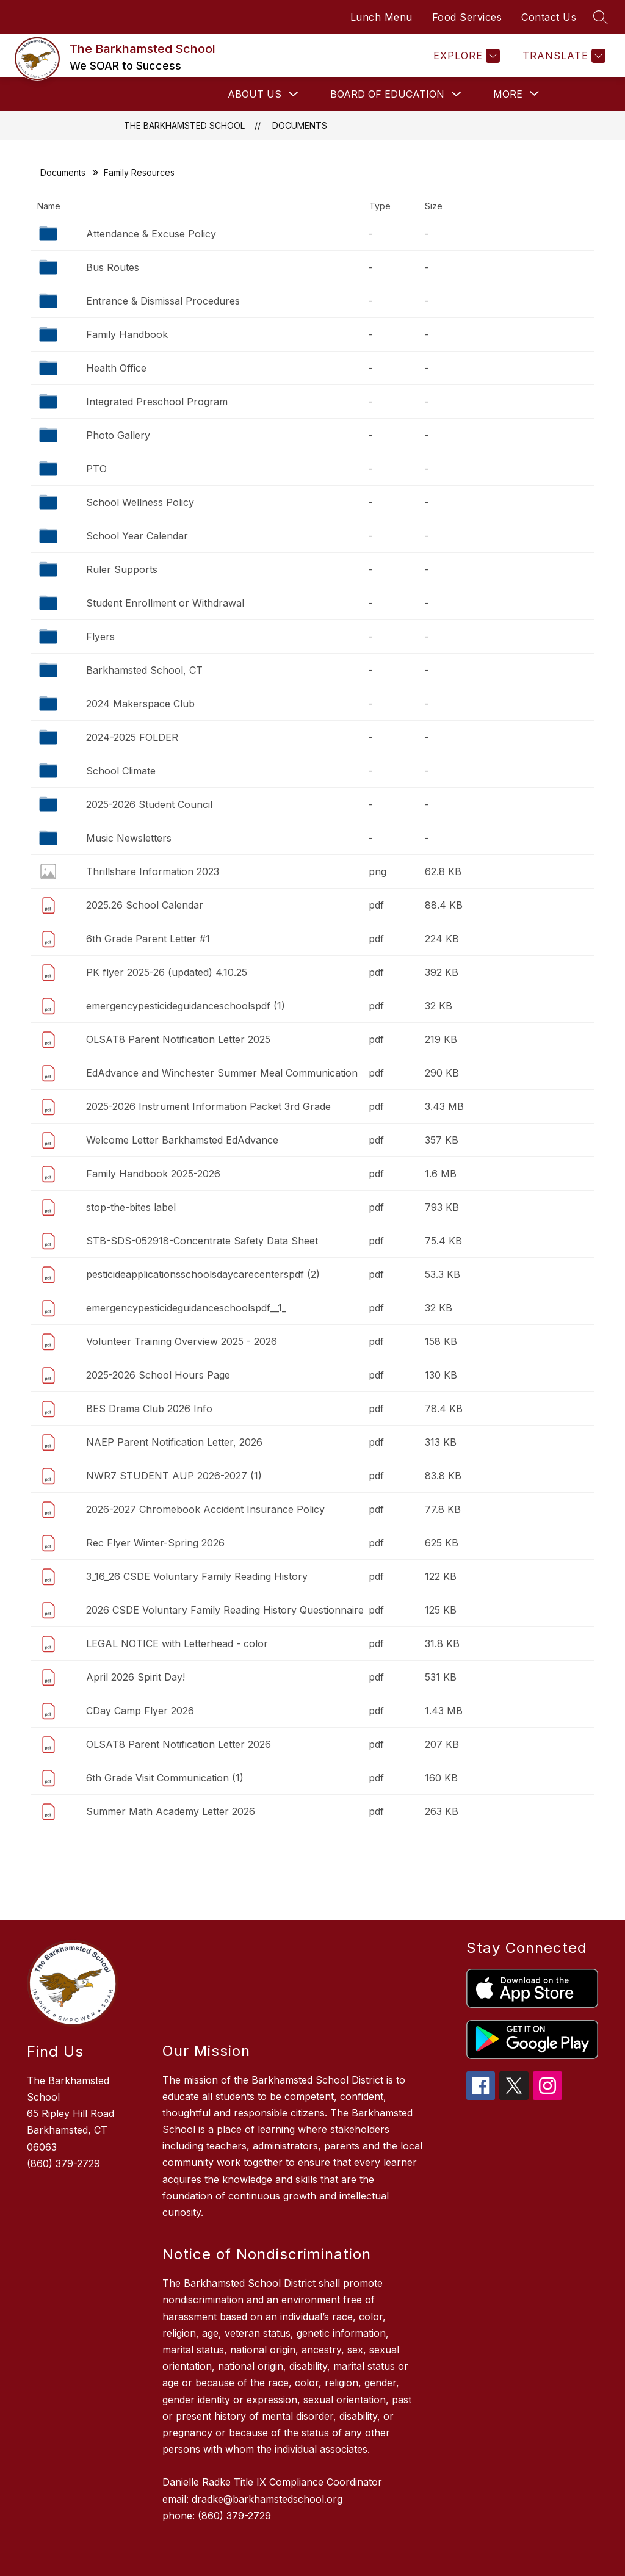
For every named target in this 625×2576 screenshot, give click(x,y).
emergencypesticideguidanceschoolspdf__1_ (186, 1308)
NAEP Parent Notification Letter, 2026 (174, 1442)
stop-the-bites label (131, 1207)
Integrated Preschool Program (157, 401)
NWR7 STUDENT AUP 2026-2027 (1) (174, 1476)
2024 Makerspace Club (140, 704)
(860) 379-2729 (63, 2163)
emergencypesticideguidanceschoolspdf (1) (185, 1006)
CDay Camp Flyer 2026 (140, 1711)
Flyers (100, 636)
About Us (254, 94)
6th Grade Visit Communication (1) (165, 1778)
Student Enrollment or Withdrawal (165, 603)
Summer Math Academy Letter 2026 (170, 1811)
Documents (299, 125)
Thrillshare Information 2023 (152, 871)
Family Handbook (127, 334)
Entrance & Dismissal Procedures (163, 301)
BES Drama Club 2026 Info (149, 1408)
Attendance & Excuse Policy (151, 234)
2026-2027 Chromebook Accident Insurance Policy (205, 1509)
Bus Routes (112, 267)
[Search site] (600, 17)
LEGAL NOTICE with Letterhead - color (177, 1643)
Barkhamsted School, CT (144, 670)
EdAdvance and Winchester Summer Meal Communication (222, 1073)
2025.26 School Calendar (144, 905)
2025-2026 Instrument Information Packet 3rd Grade (208, 1106)
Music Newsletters (129, 838)
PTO (96, 469)
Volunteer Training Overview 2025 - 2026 (181, 1341)
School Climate (121, 771)
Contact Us (548, 17)
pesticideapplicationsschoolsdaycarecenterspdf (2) (203, 1274)
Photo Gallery (118, 435)
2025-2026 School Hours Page (158, 1375)
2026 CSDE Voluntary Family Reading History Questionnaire (225, 1610)
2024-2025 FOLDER (132, 737)
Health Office (116, 368)
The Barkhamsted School (184, 125)
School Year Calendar (137, 536)
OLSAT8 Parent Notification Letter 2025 (178, 1039)
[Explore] (465, 55)
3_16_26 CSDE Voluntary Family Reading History (197, 1576)
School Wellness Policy (140, 502)
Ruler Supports (121, 569)
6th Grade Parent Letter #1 (148, 939)
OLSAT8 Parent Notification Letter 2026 (178, 1744)
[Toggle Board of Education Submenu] (456, 94)
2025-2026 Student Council (149, 804)
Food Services (467, 17)
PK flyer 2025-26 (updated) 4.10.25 (166, 972)
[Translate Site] (562, 55)
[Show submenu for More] (507, 94)
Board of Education (387, 94)
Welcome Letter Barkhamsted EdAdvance (182, 1140)
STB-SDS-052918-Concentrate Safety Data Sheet (202, 1241)
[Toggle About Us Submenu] (293, 94)
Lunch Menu (381, 17)
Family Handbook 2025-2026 (153, 1173)
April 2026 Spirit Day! (135, 1677)
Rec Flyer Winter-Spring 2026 (155, 1543)
